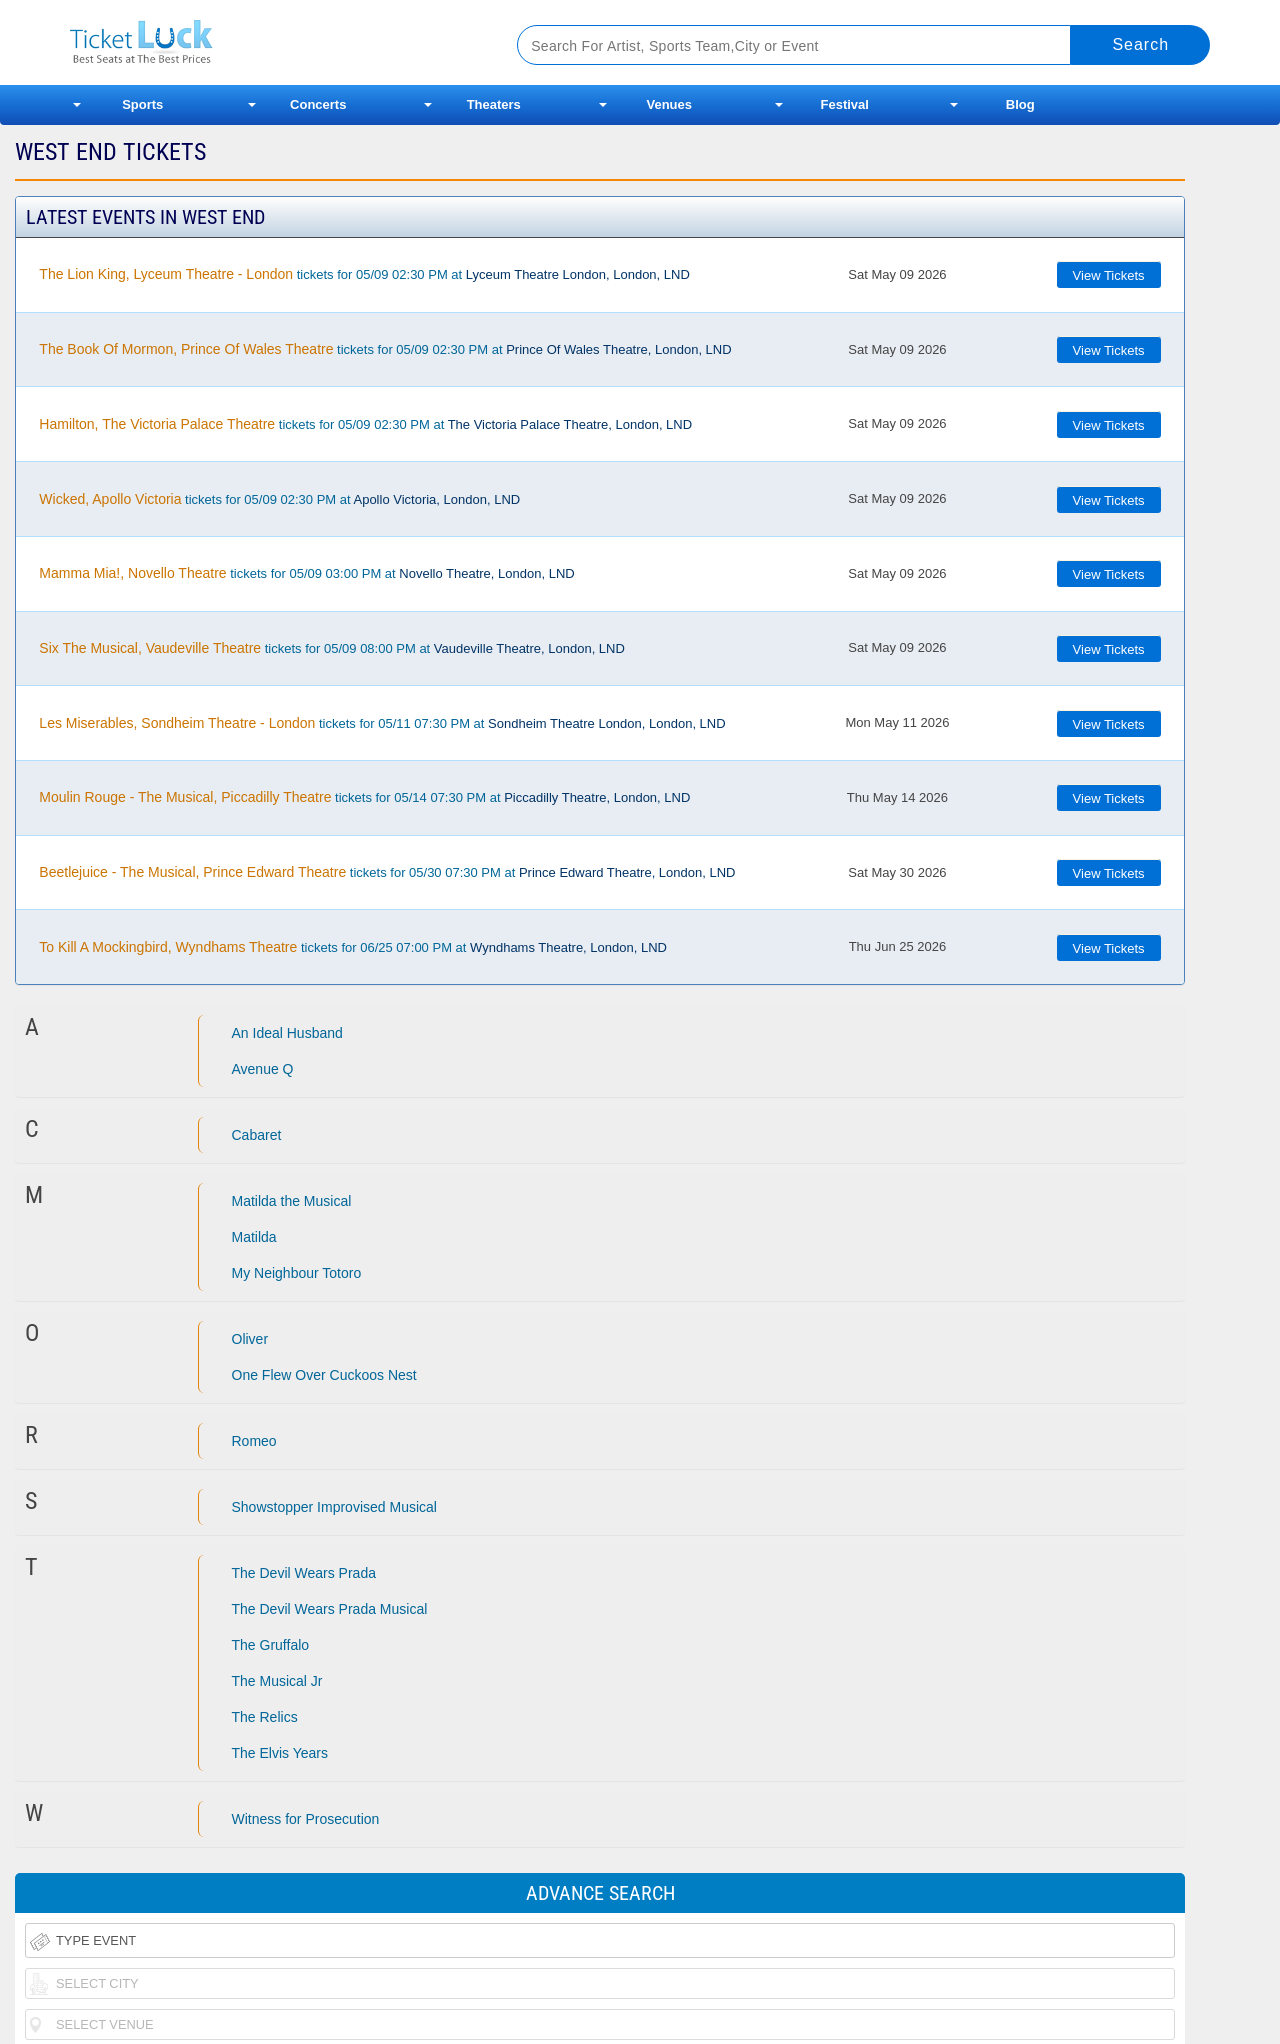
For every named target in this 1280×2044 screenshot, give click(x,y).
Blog (1020, 104)
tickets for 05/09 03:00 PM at (306, 573)
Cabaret (257, 1135)
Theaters (494, 104)
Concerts (318, 104)
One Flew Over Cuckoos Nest (324, 1375)
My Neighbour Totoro (297, 1273)
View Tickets (1109, 275)
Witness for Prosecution (306, 1819)
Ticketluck (269, 42)
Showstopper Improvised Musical (334, 1507)
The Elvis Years (280, 1753)
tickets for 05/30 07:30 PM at (387, 872)
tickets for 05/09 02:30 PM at (364, 274)
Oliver (250, 1339)
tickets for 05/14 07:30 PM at (364, 797)
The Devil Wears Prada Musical (330, 1609)
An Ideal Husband (287, 1033)
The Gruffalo (271, 1645)
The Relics (265, 1717)
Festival (845, 104)
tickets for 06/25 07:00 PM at (353, 947)
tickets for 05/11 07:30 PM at (382, 723)
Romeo (254, 1441)
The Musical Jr (277, 1681)
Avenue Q (263, 1069)
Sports (142, 104)
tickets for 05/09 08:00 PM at (332, 648)
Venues (669, 104)
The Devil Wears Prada (304, 1573)
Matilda (254, 1237)
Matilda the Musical (292, 1201)
